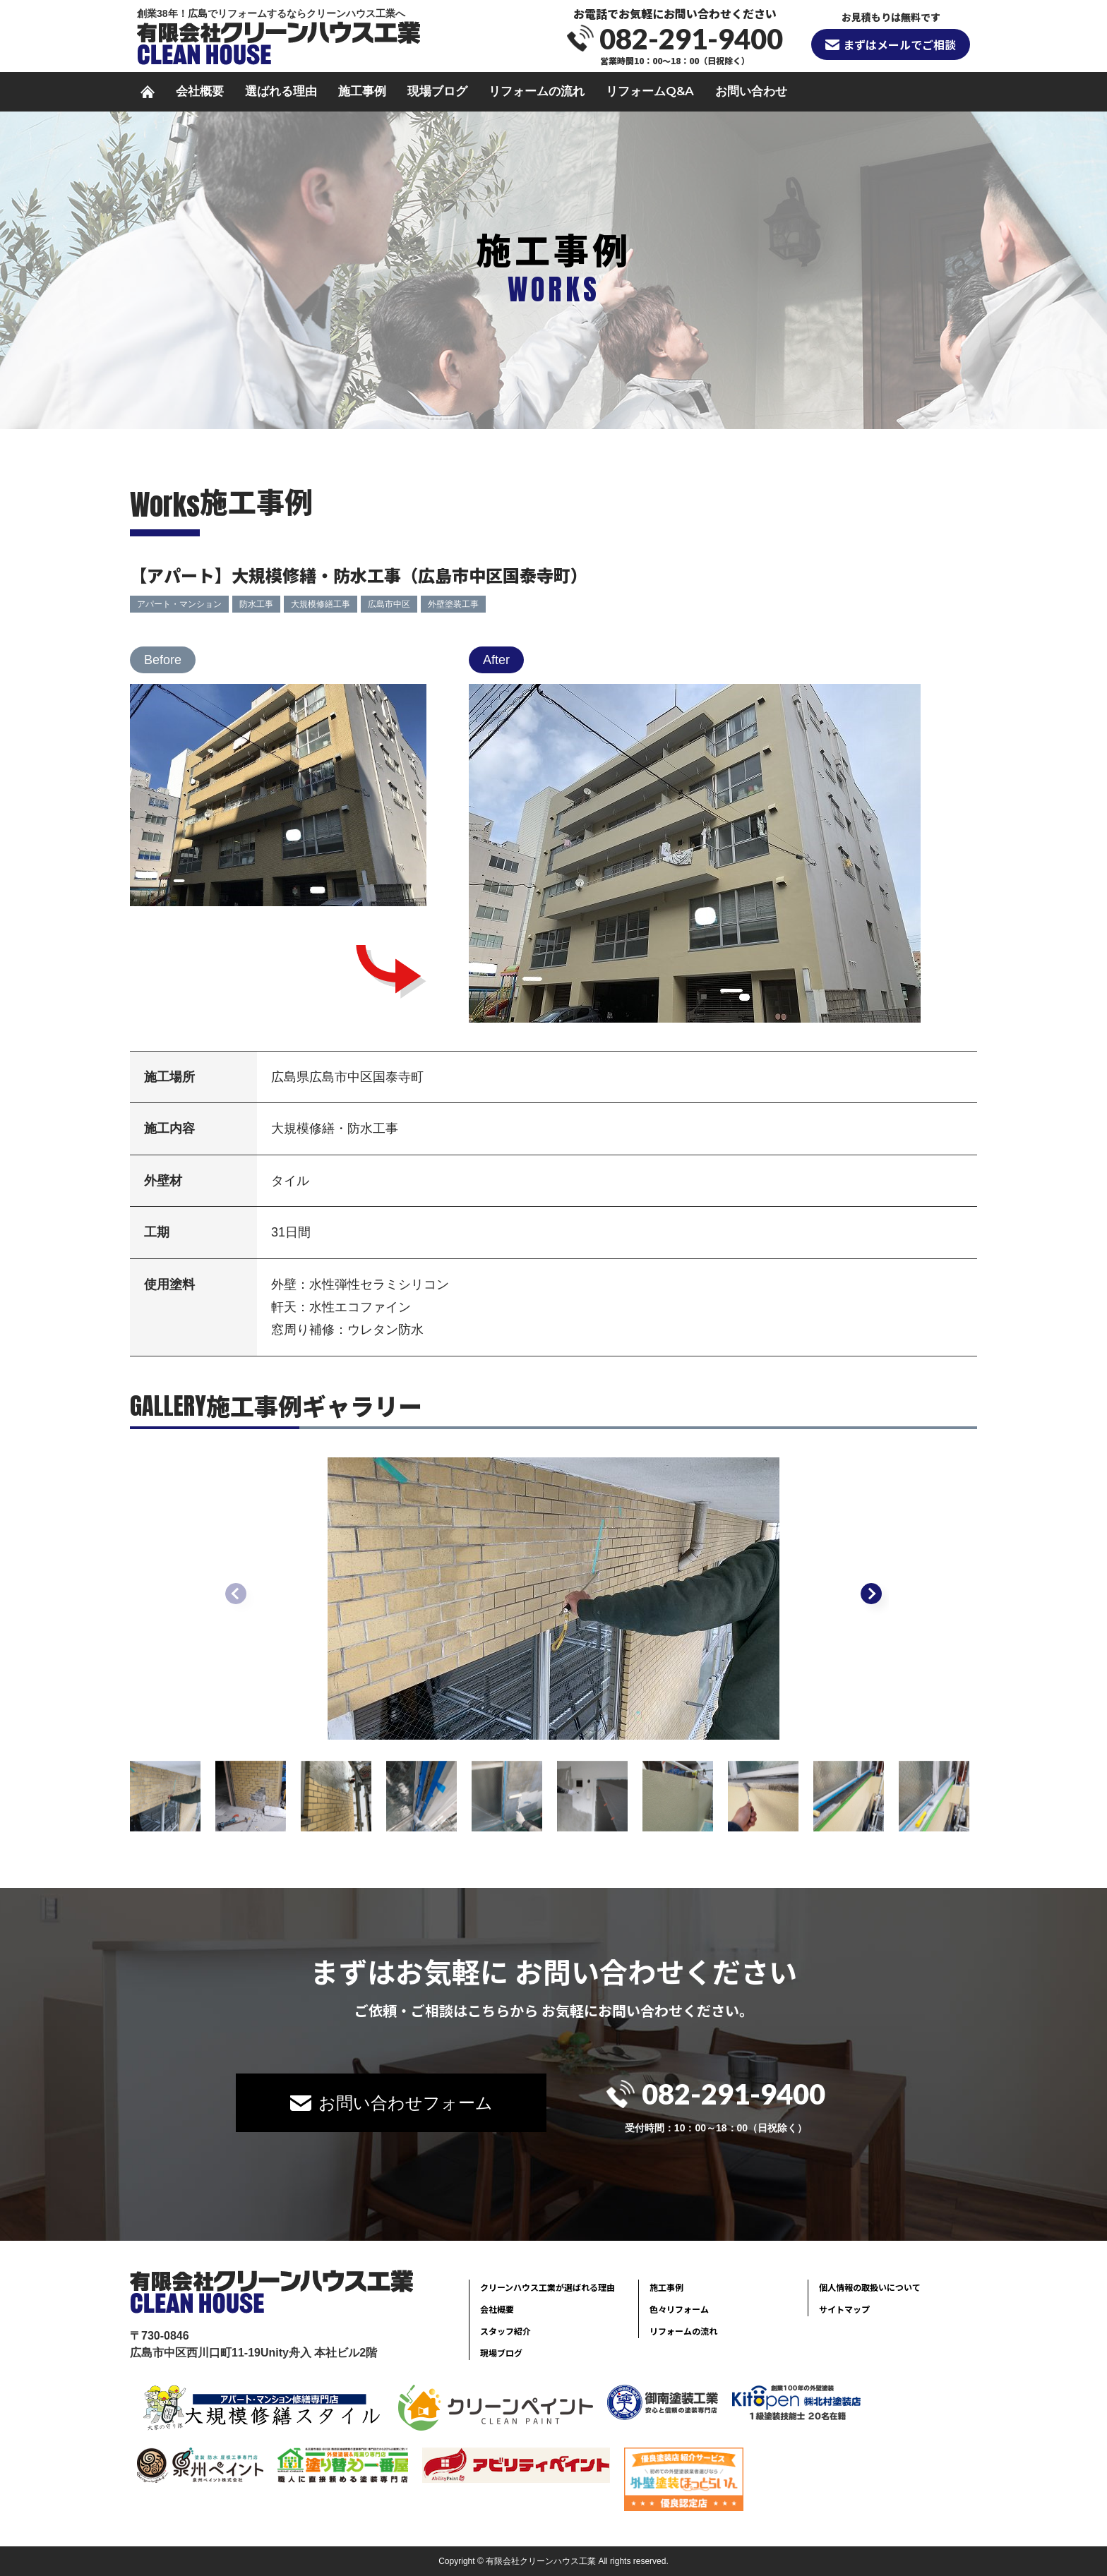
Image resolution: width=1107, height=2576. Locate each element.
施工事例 (362, 91)
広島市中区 (389, 604)
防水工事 (256, 604)
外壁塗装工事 (453, 604)
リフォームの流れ (537, 91)
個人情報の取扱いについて (870, 2287)
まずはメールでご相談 (899, 44)
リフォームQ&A (650, 91)
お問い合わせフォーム (405, 2102)
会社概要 (200, 91)
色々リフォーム (679, 2309)
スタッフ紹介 (505, 2331)
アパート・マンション (179, 604)
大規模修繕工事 (320, 604)
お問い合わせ (751, 91)
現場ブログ (437, 91)
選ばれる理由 (281, 91)
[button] (871, 1593)
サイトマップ (844, 2309)
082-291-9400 (691, 39)
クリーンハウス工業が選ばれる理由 (547, 2287)
